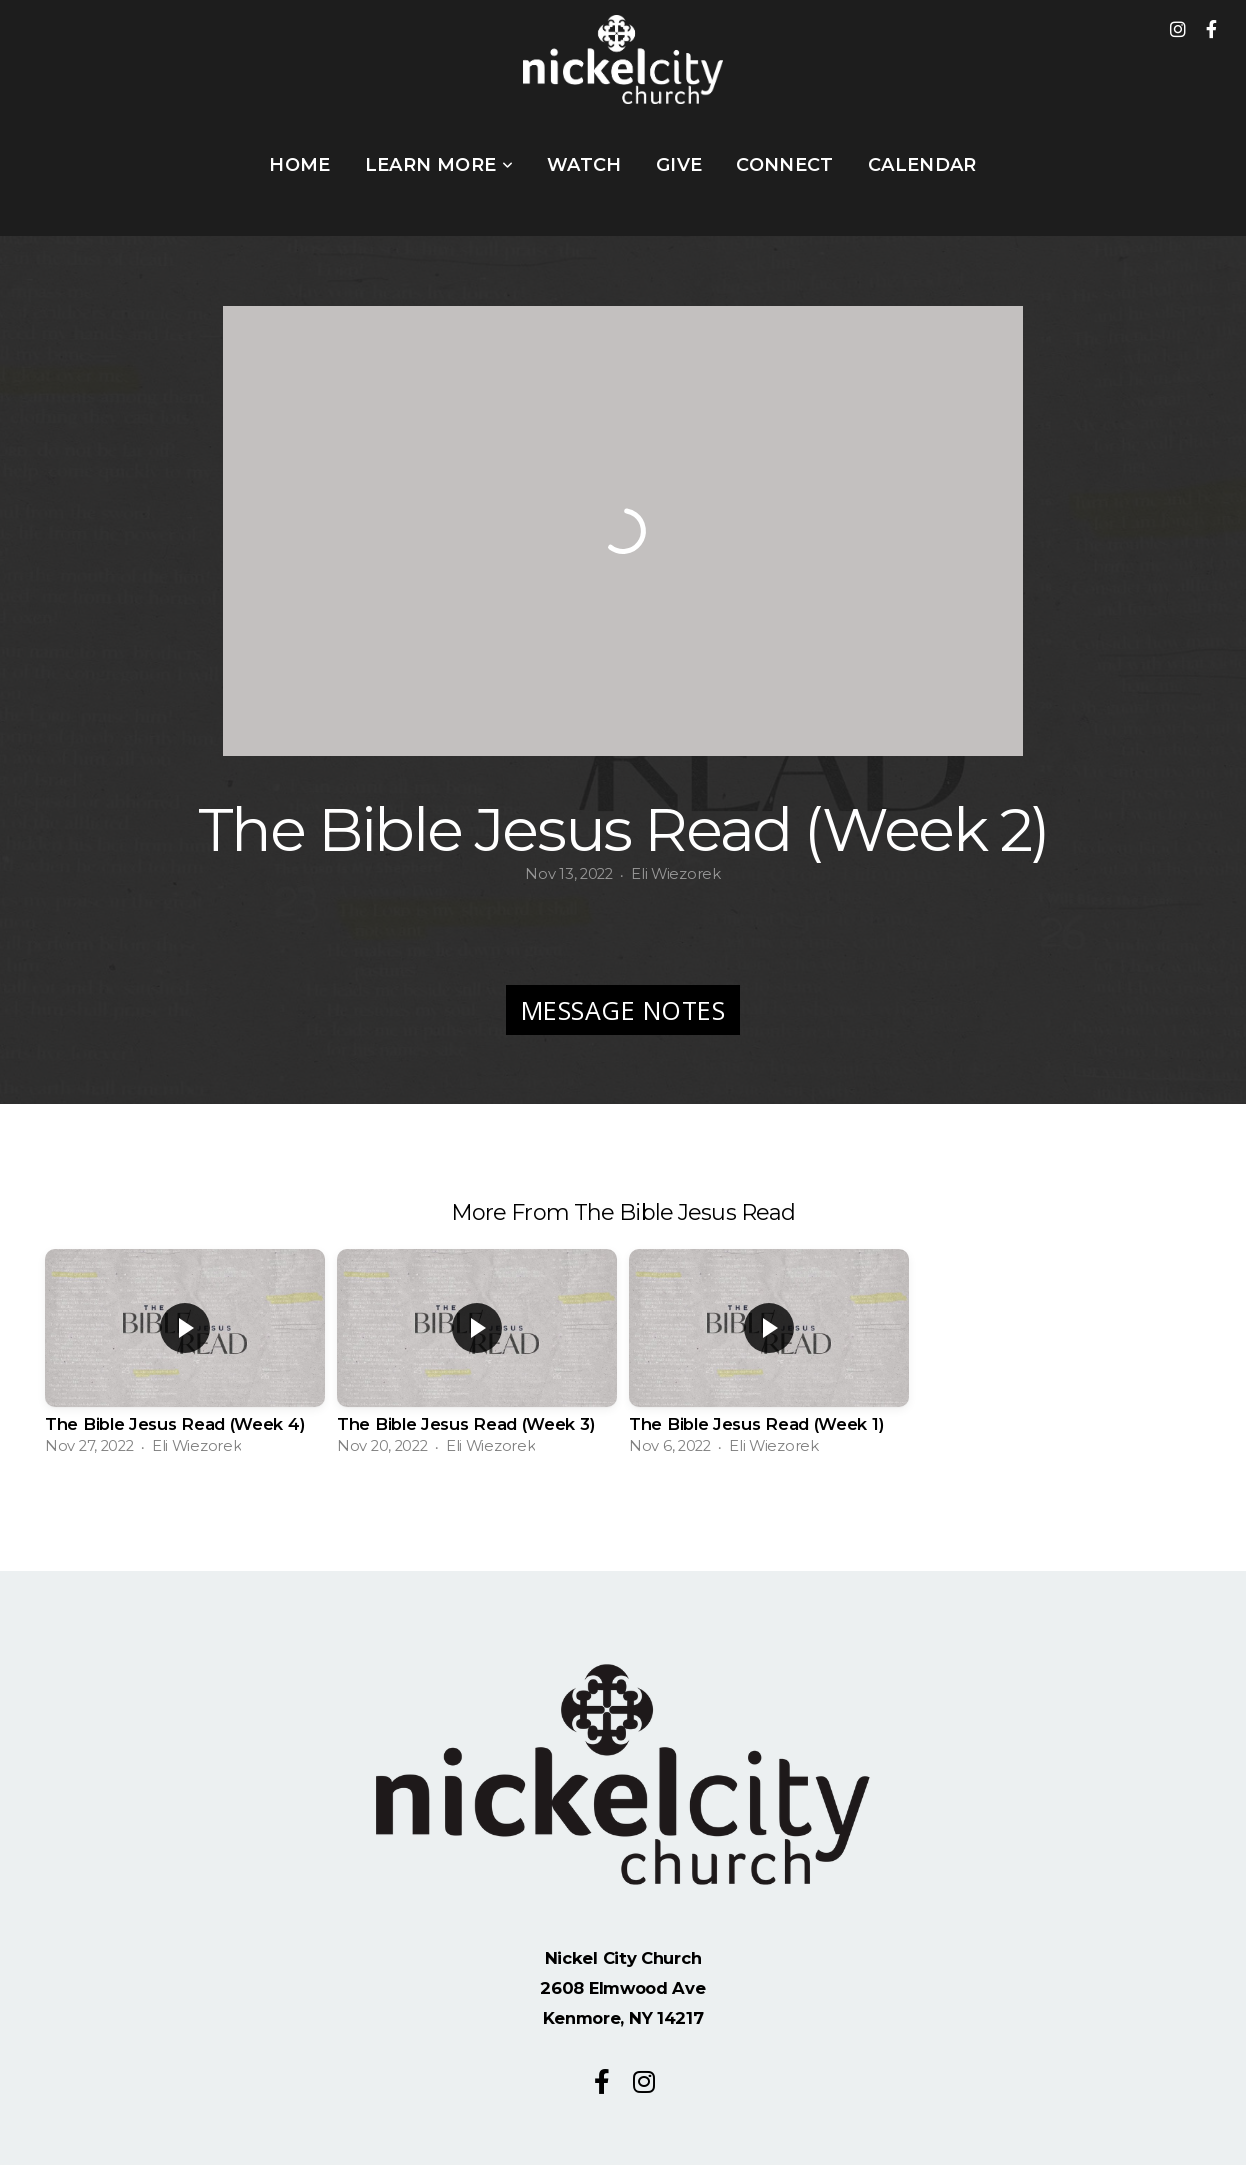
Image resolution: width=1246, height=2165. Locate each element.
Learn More (439, 165)
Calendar (922, 165)
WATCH (584, 165)
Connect (785, 165)
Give (679, 165)
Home (299, 165)
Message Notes (623, 1010)
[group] (185, 1357)
